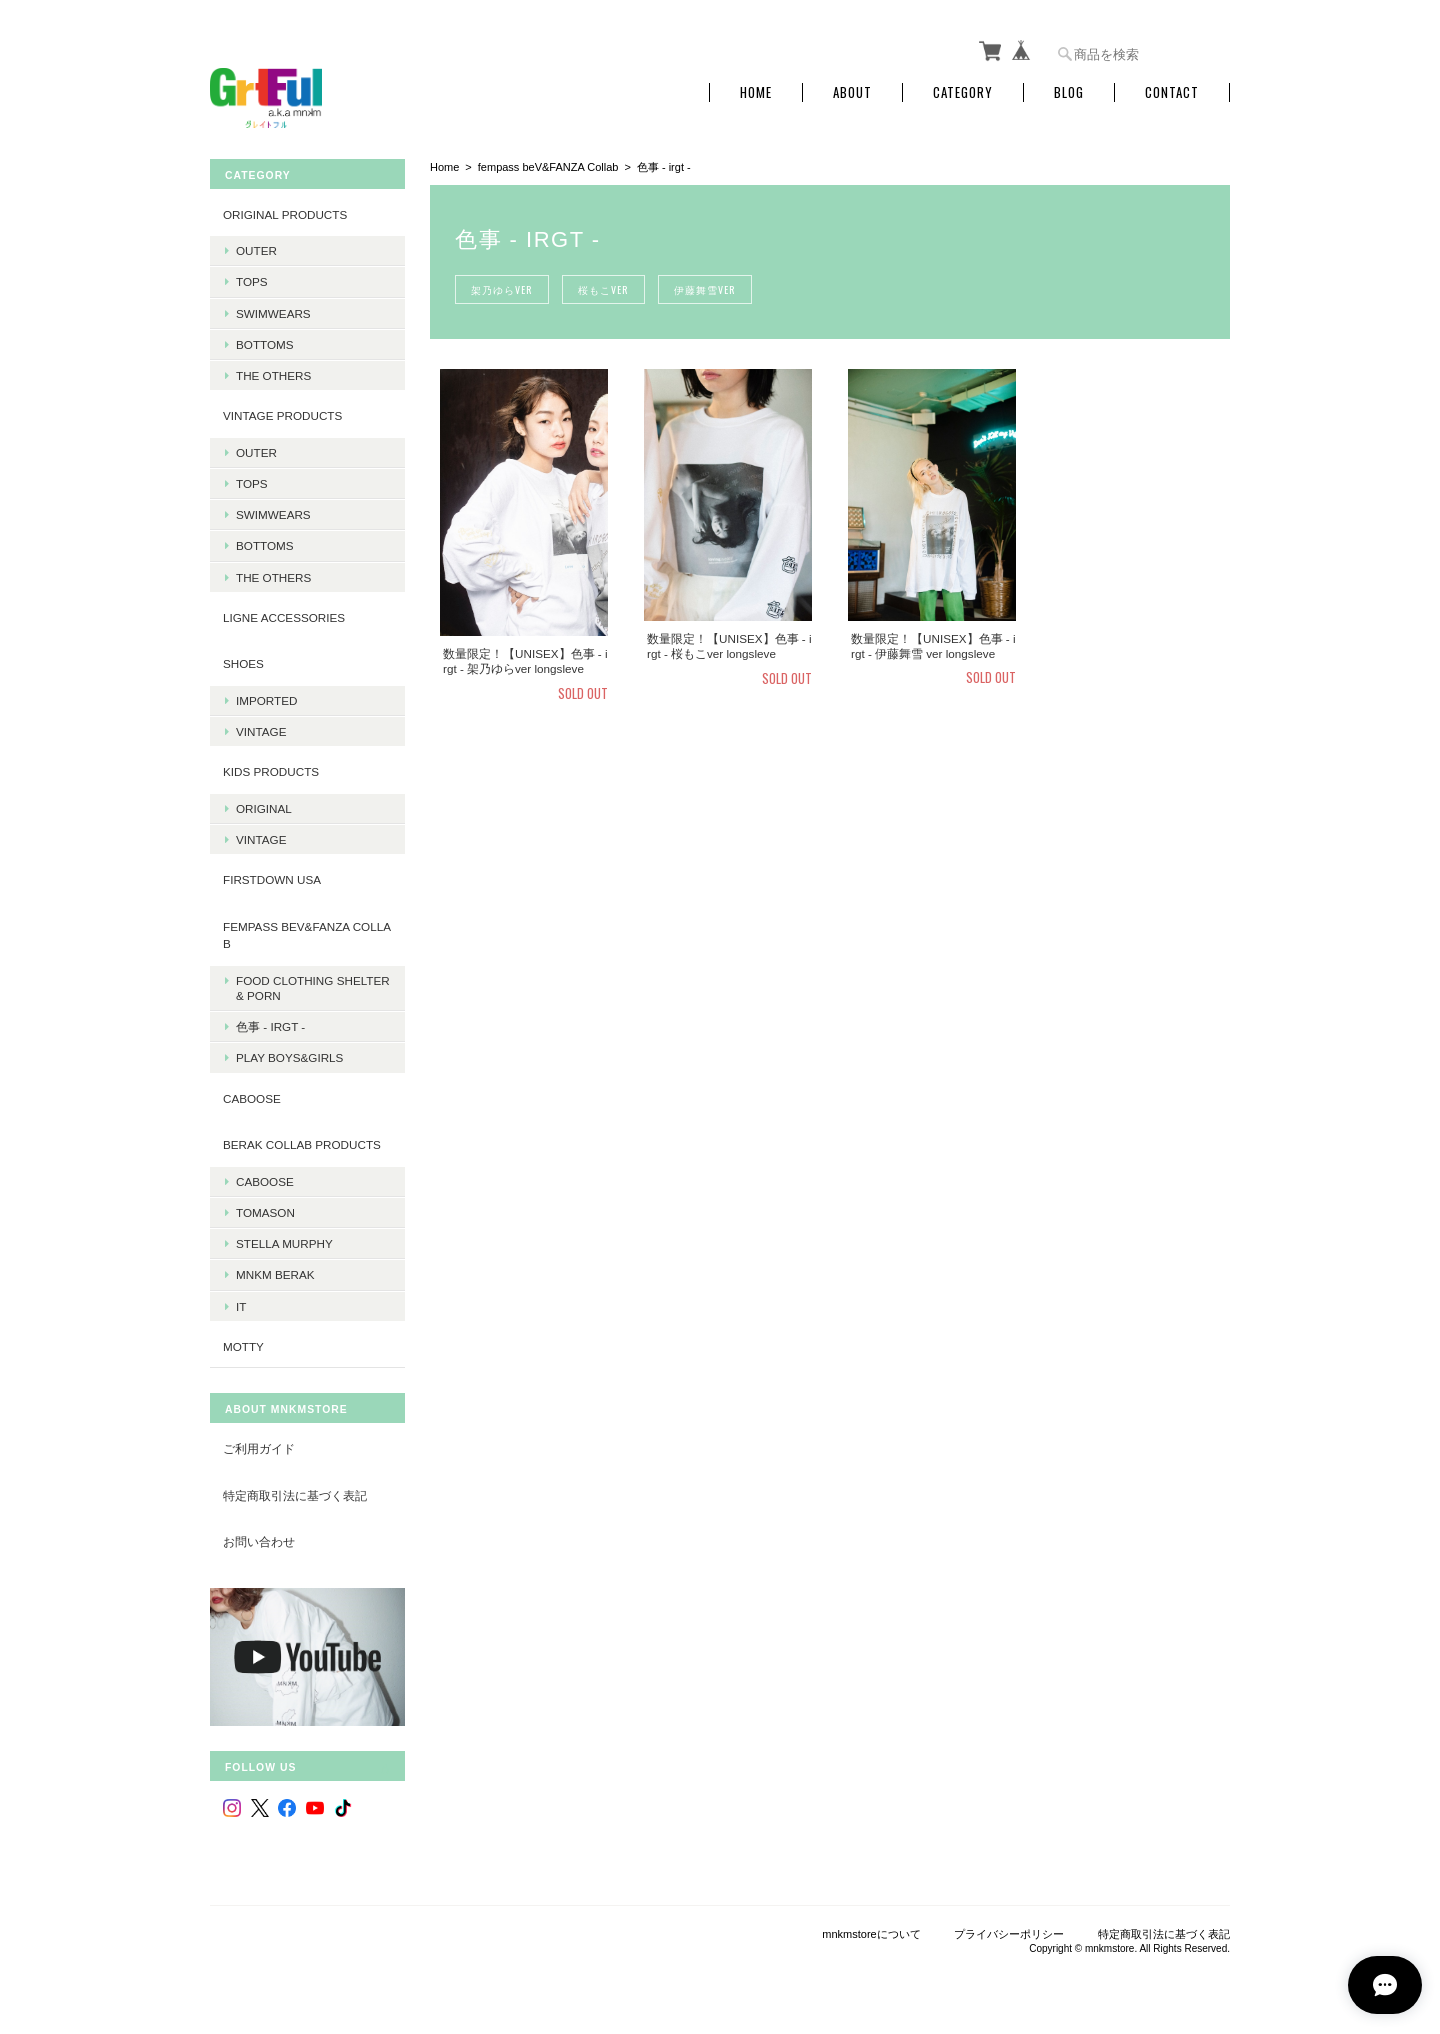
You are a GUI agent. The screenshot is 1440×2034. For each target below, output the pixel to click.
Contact (1172, 92)
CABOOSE (252, 1098)
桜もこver (602, 289)
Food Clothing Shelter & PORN (313, 988)
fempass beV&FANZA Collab (548, 167)
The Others (273, 375)
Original (264, 808)
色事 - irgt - (270, 1026)
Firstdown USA (272, 879)
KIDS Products (271, 771)
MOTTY (243, 1346)
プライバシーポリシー (1009, 1934)
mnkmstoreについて (871, 1934)
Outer (256, 250)
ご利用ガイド (259, 1448)
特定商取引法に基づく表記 (295, 1495)
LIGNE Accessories (284, 617)
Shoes (243, 663)
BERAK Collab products (302, 1144)
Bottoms (265, 344)
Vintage (261, 731)
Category (963, 92)
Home (756, 92)
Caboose (265, 1181)
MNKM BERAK (275, 1274)
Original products (285, 214)
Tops (252, 281)
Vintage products (282, 415)
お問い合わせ (259, 1541)
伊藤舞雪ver (702, 289)
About (852, 92)
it (241, 1305)
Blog (1069, 92)
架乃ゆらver (501, 289)
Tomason (265, 1212)
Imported (266, 700)
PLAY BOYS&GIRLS (289, 1057)
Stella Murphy (284, 1243)
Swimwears (273, 312)
